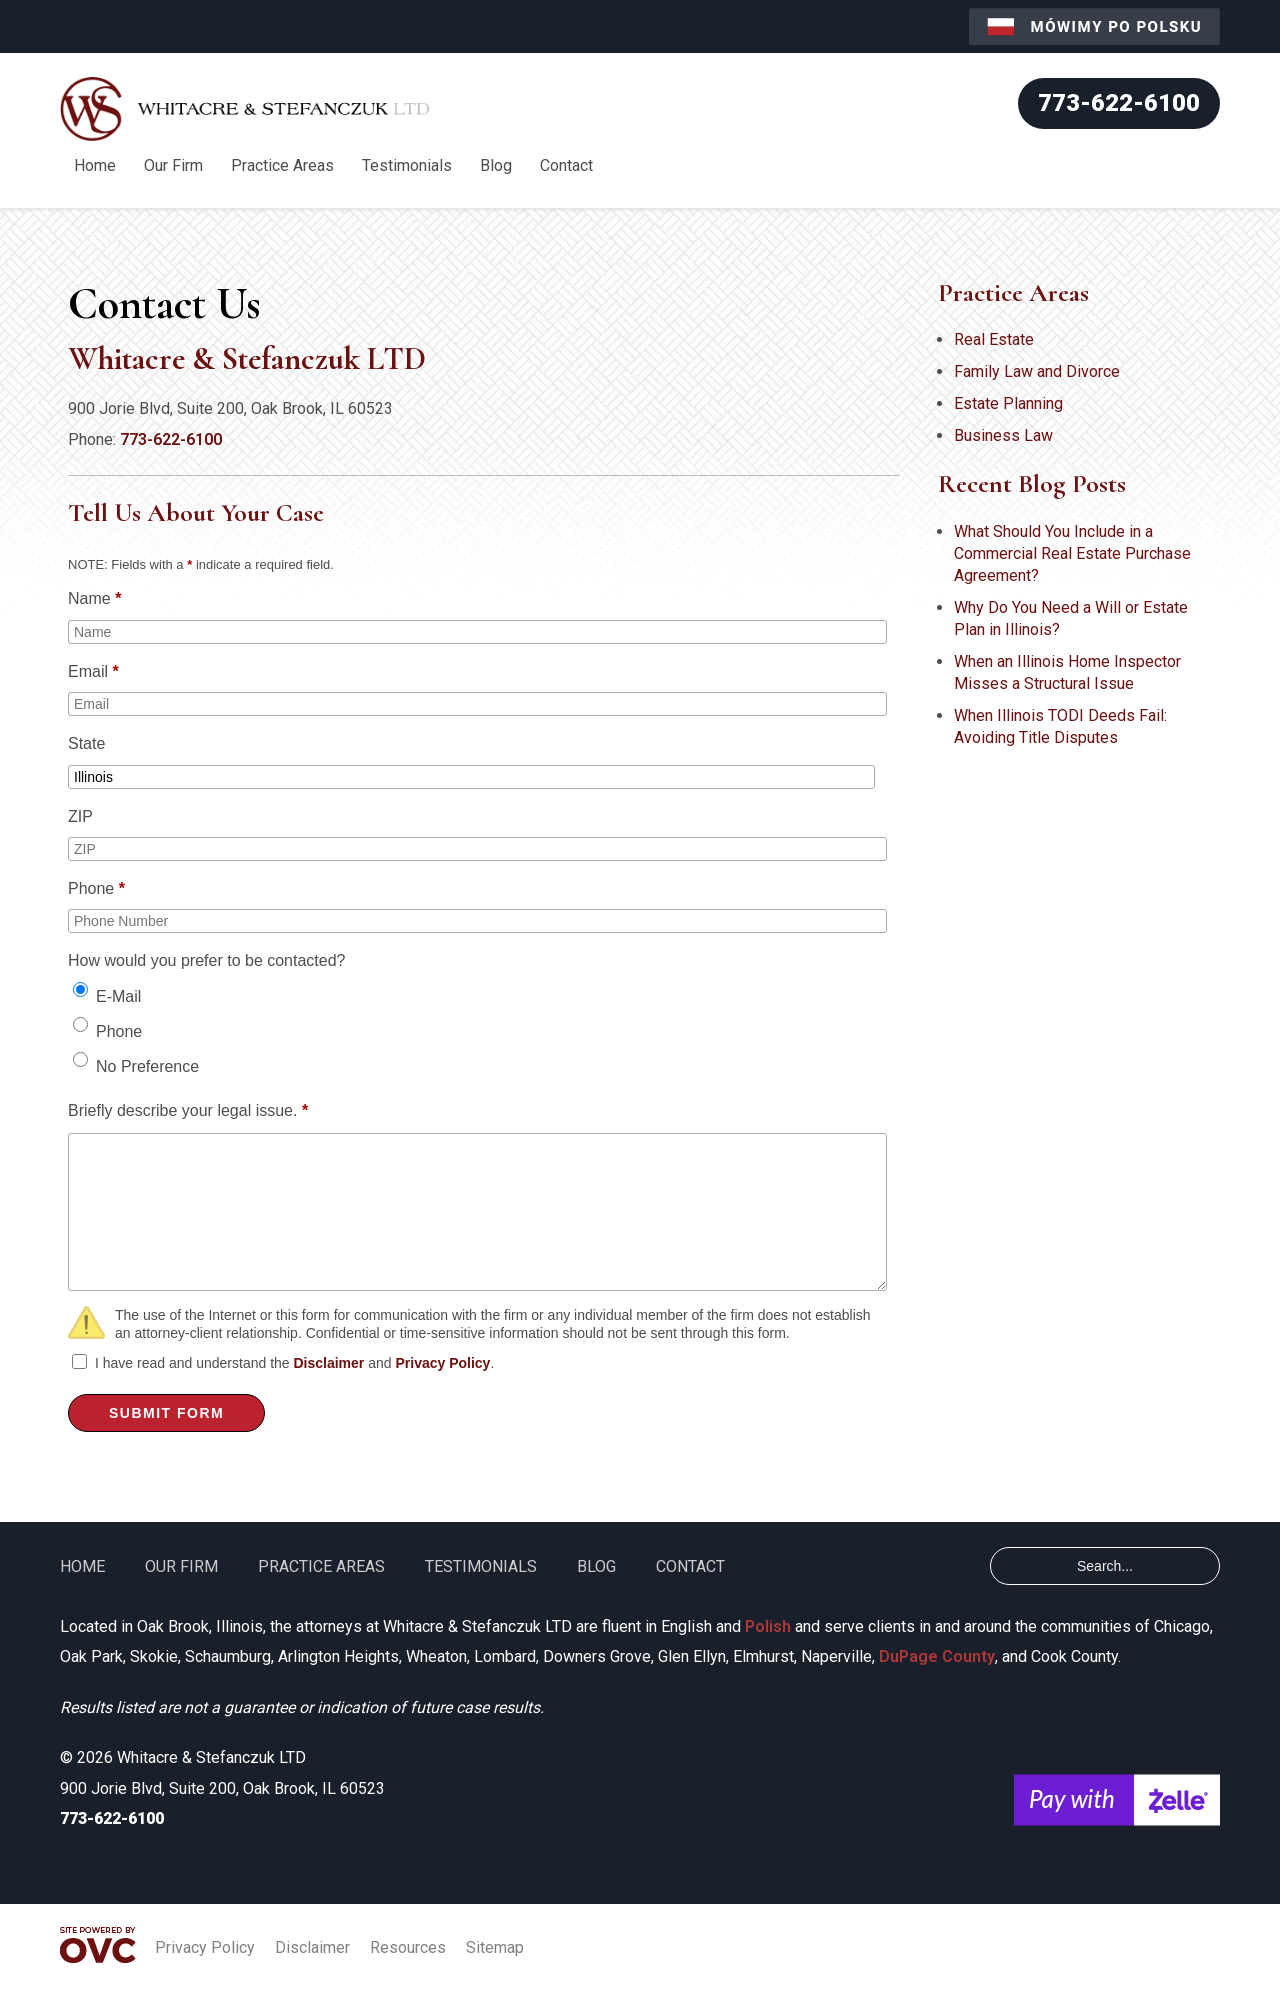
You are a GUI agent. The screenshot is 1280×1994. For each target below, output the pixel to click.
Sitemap (495, 1947)
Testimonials (407, 165)
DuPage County (937, 1656)
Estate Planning (1008, 403)
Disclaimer (328, 1363)
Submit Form (166, 1413)
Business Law (1003, 435)
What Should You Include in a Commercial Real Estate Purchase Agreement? (1072, 553)
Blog (496, 165)
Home (95, 165)
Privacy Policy (442, 1363)
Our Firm (173, 165)
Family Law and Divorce (1037, 371)
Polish (768, 1626)
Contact (566, 165)
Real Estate (994, 339)
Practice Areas (282, 165)
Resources (408, 1947)
